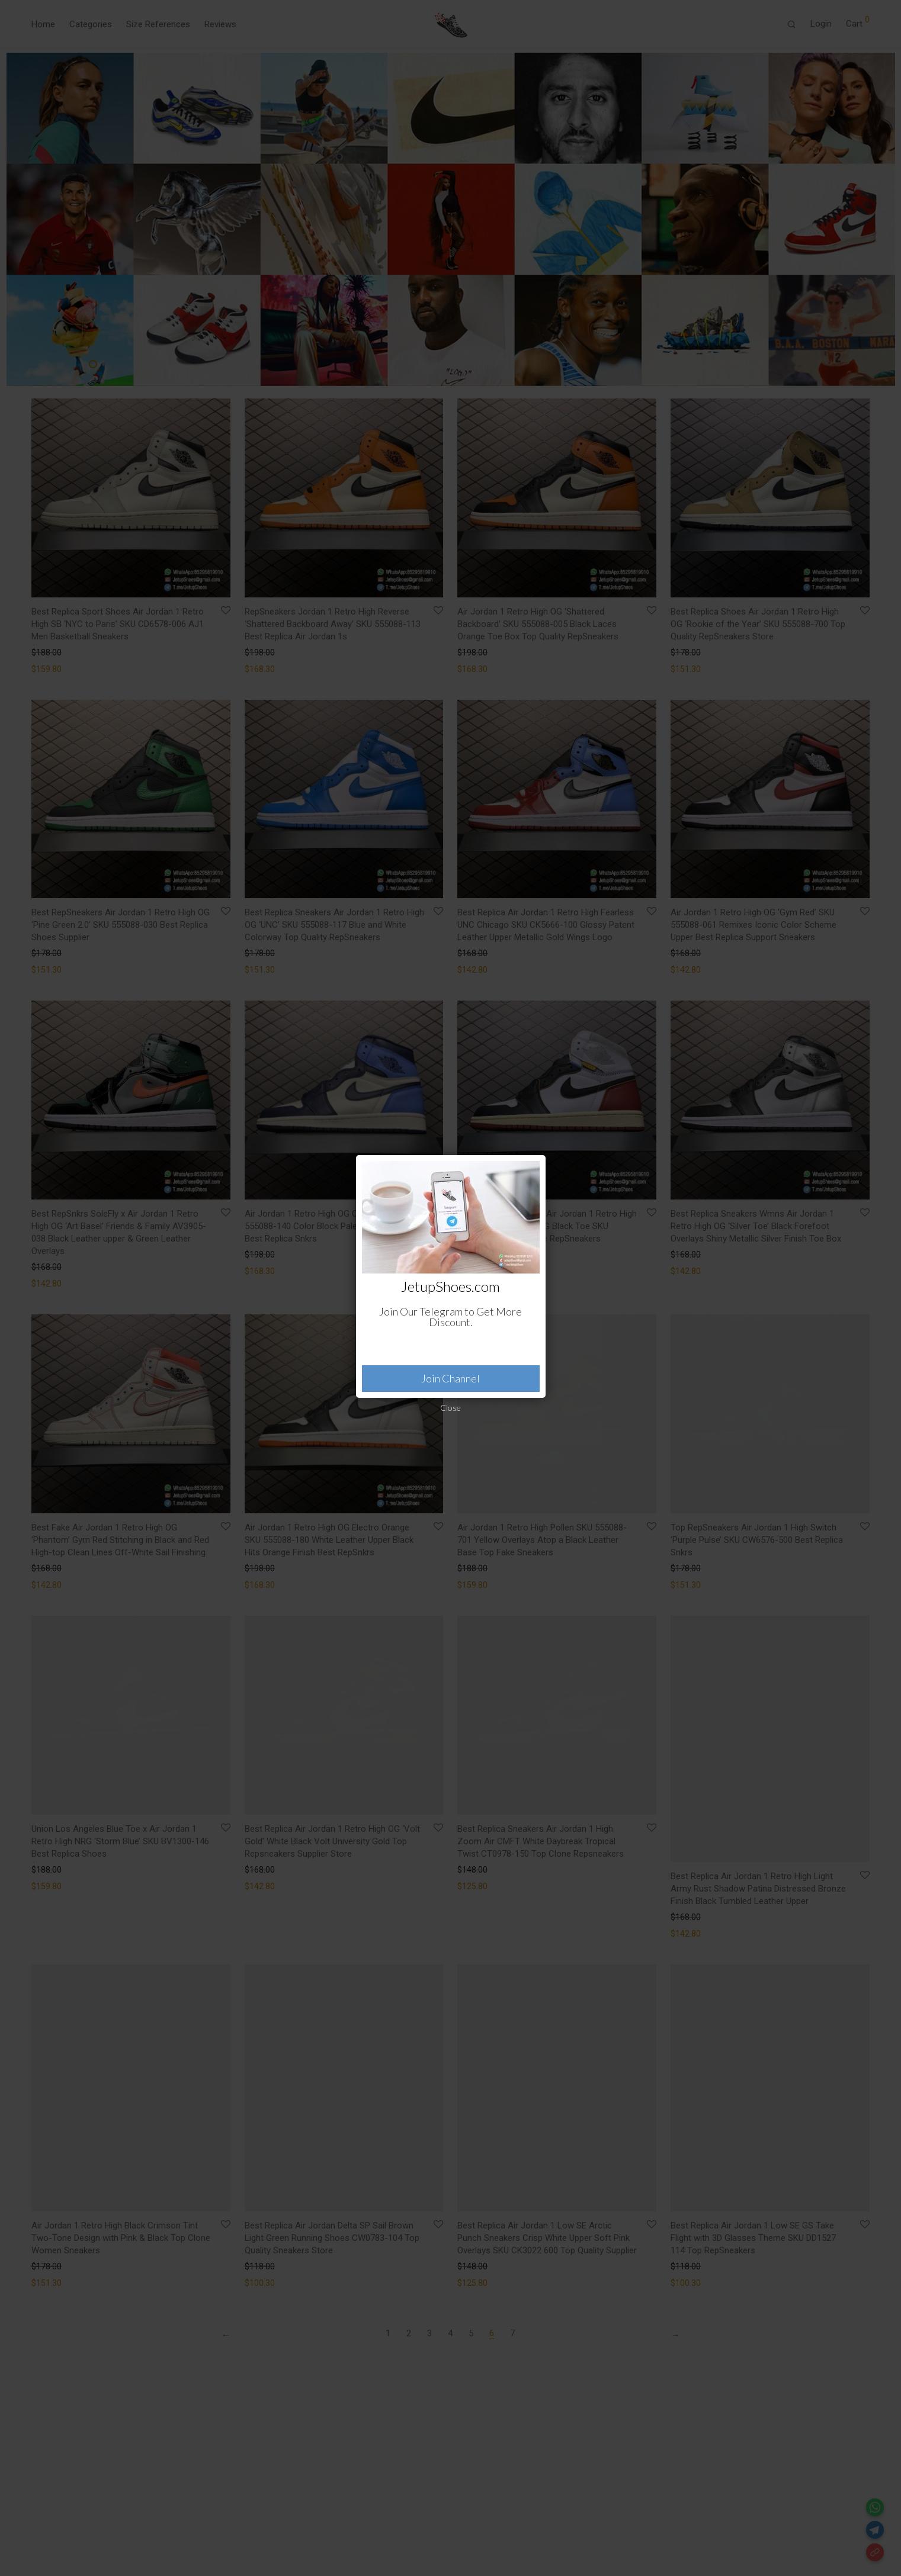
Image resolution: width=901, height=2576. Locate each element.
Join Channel (450, 1378)
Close (450, 1408)
